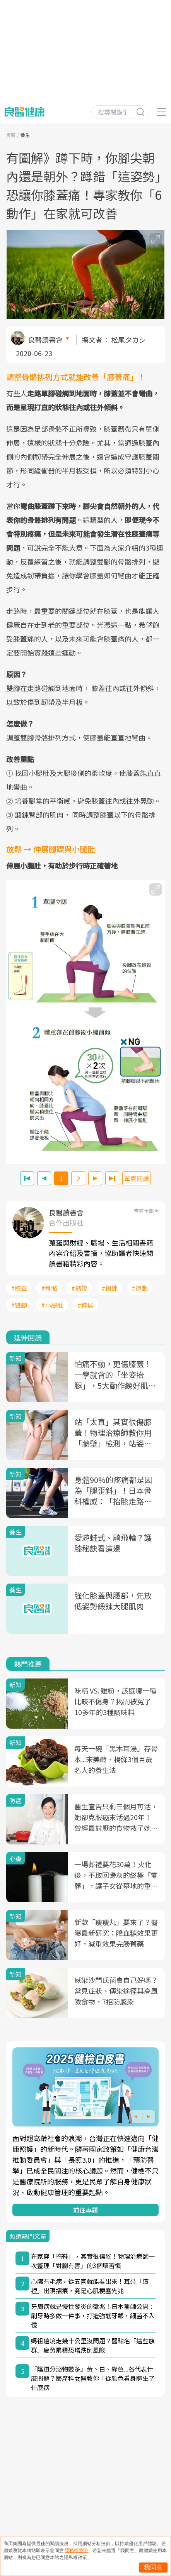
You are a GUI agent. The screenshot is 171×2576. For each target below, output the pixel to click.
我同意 (153, 2567)
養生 (25, 135)
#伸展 (85, 1305)
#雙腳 (19, 1305)
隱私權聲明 (76, 2550)
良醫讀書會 (45, 340)
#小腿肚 (52, 1305)
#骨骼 (49, 1288)
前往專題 (85, 2209)
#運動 (140, 1288)
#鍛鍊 (109, 1288)
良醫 (10, 135)
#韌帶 (79, 1288)
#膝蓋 (19, 1288)
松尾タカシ (128, 340)
